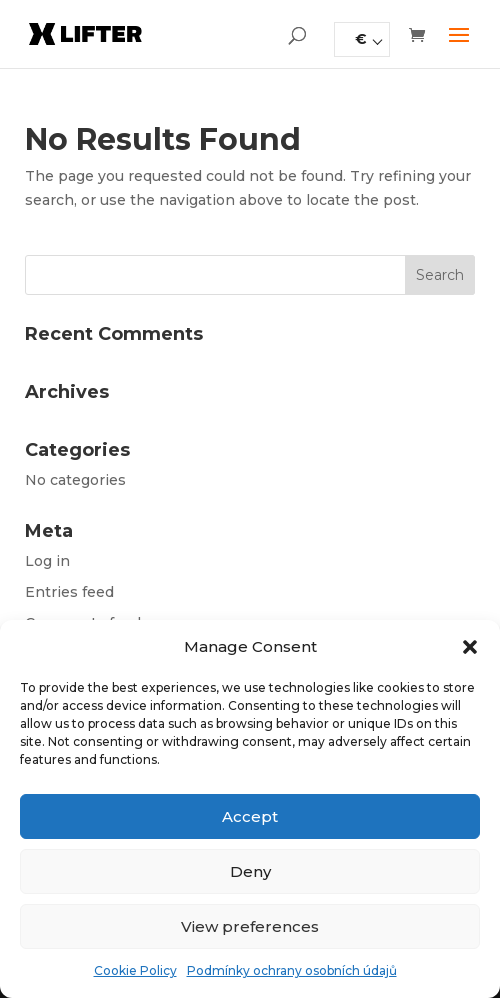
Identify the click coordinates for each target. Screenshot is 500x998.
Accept (250, 816)
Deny (250, 871)
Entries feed (69, 592)
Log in (47, 561)
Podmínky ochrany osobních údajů (292, 970)
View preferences (250, 926)
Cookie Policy (135, 970)
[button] (470, 647)
